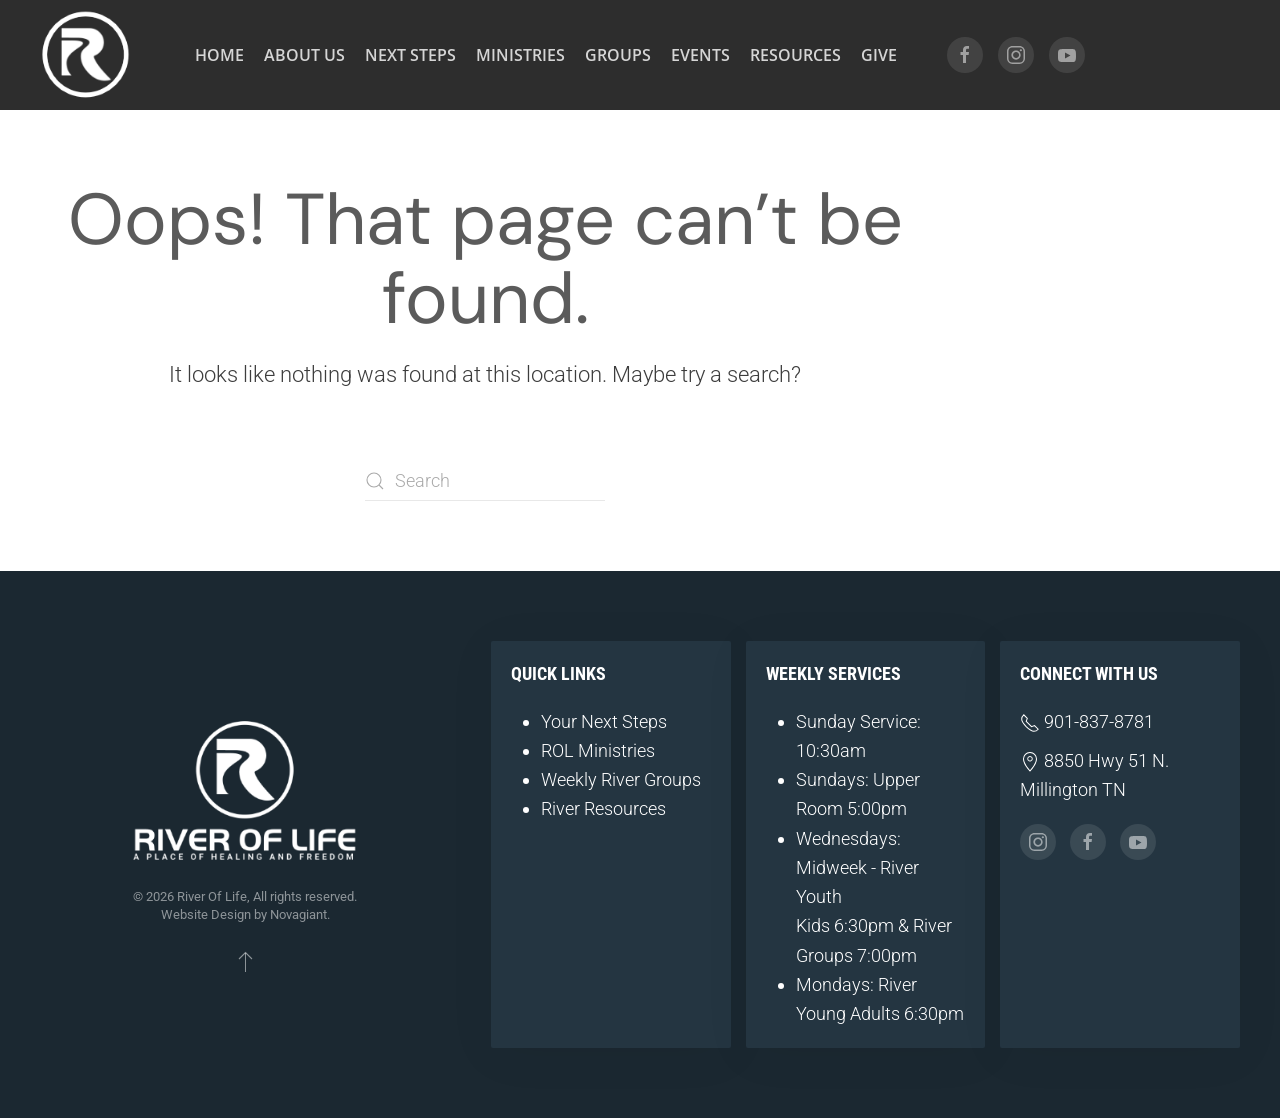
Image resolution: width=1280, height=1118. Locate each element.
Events (700, 55)
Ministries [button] (520, 55)
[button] (245, 961)
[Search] (485, 481)
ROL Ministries (598, 750)
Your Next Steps (604, 721)
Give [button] (879, 55)
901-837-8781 (1087, 721)
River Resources (603, 808)
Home (219, 55)
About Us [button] (304, 55)
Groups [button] (618, 55)
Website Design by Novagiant (244, 914)
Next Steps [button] (410, 55)
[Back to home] (85, 55)
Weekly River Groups (621, 779)
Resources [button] (795, 55)
